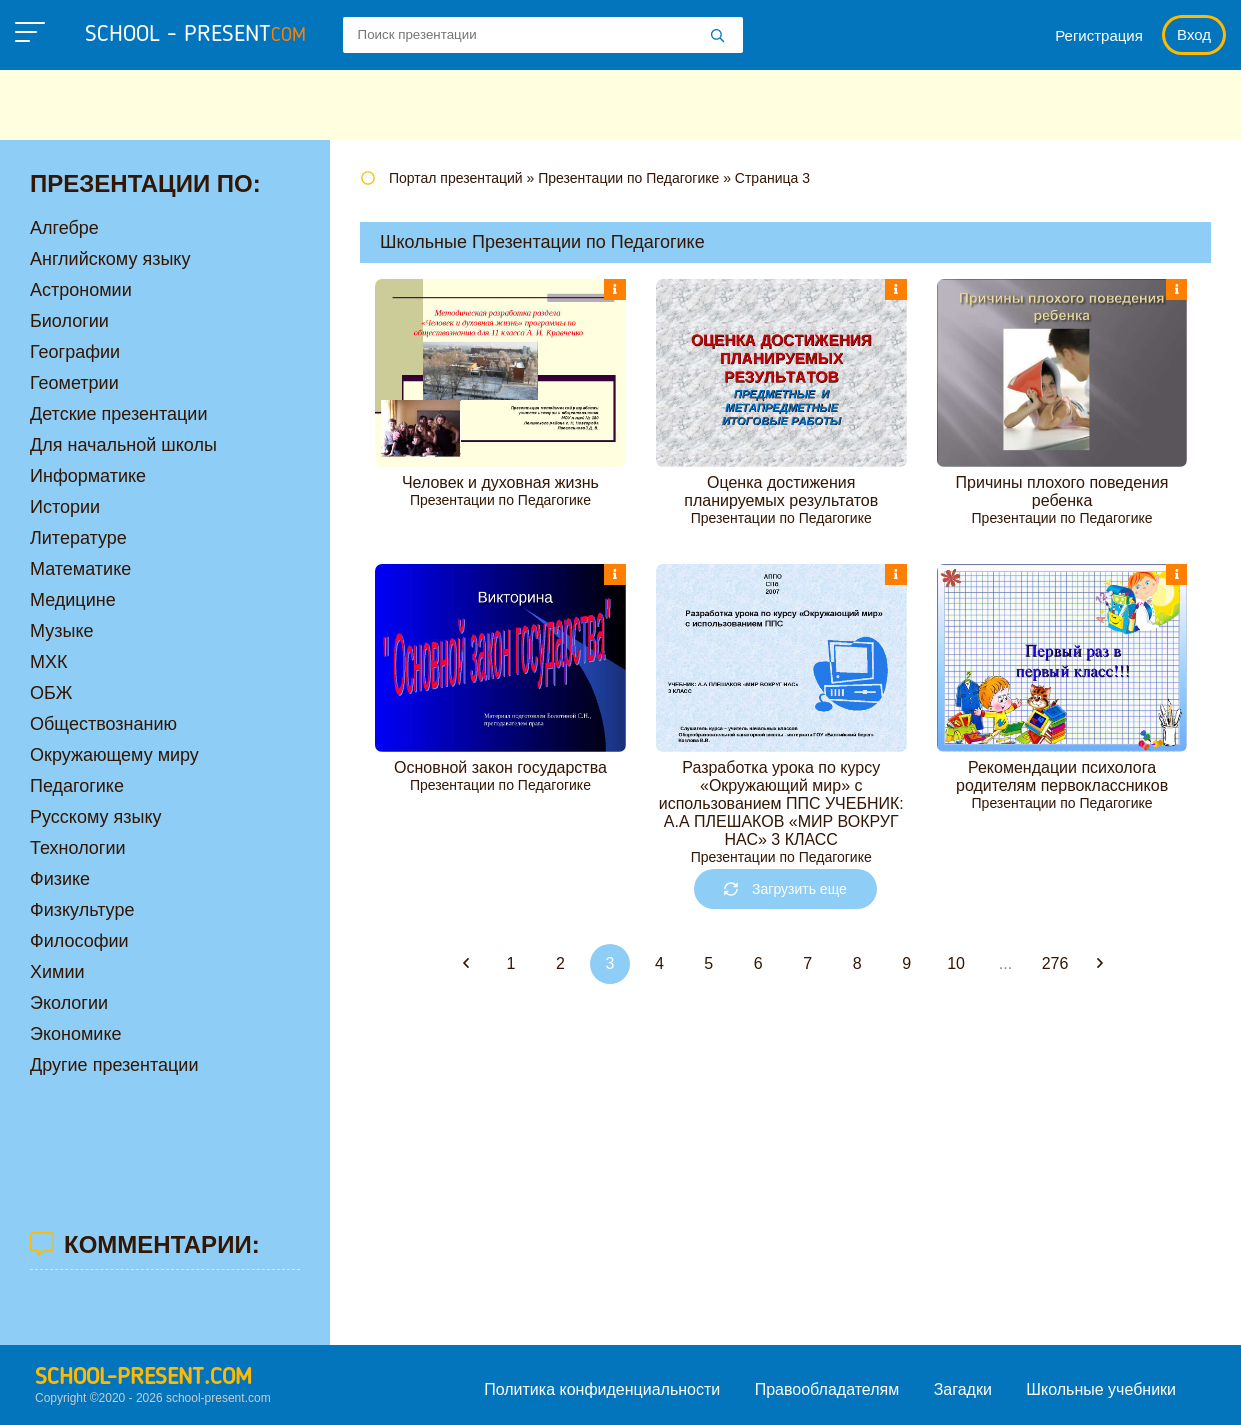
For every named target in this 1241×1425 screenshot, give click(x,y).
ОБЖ (51, 693)
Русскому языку (95, 817)
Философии (79, 941)
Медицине (73, 600)
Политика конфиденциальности (602, 1389)
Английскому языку (110, 259)
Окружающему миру (114, 755)
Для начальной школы (123, 445)
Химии (57, 972)
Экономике (76, 1034)
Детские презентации (118, 414)
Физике (60, 879)
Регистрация (1099, 35)
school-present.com (143, 1378)
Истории (65, 507)
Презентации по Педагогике (500, 500)
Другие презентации (114, 1065)
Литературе (78, 538)
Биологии (69, 321)
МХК (49, 662)
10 (956, 963)
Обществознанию (103, 724)
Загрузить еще (785, 889)
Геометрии (74, 383)
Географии (75, 352)
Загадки (963, 1389)
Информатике (88, 476)
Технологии (78, 848)
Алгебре (64, 228)
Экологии (69, 1003)
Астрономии (81, 290)
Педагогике (77, 786)
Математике (80, 569)
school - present (195, 35)
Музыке (61, 631)
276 (1055, 963)
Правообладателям (827, 1389)
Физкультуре (82, 910)
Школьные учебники (1101, 1389)
